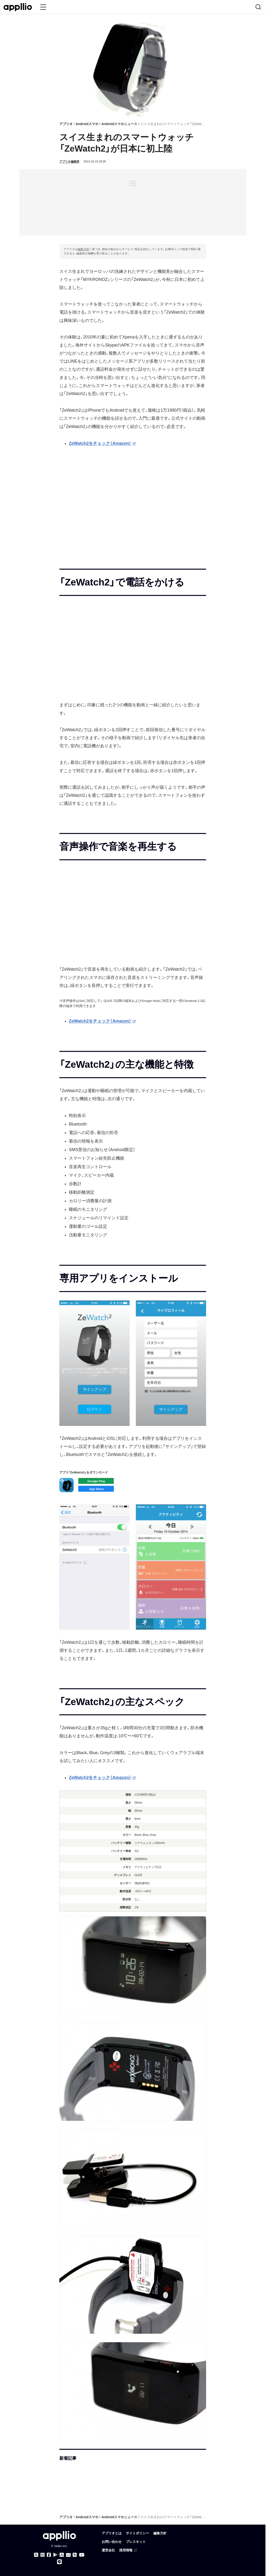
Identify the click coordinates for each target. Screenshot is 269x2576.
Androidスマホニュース (119, 124)
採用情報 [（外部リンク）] (128, 2550)
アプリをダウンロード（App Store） (96, 1489)
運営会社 (108, 2550)
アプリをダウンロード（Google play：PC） (96, 1481)
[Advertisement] (132, 202)
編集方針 (83, 249)
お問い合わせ (112, 2542)
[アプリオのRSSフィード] (75, 2555)
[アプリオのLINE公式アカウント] (59, 2561)
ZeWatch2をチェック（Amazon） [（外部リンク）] (103, 443)
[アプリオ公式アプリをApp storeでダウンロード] (62, 2555)
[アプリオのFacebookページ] (49, 2555)
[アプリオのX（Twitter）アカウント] (36, 2555)
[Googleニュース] (68, 2555)
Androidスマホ (87, 124)
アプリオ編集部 (69, 161)
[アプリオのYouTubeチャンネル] (81, 2555)
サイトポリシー (137, 2533)
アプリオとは (112, 2533)
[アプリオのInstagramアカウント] (42, 2555)
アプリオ (66, 124)
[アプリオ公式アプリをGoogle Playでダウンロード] (55, 2555)
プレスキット (136, 2542)
